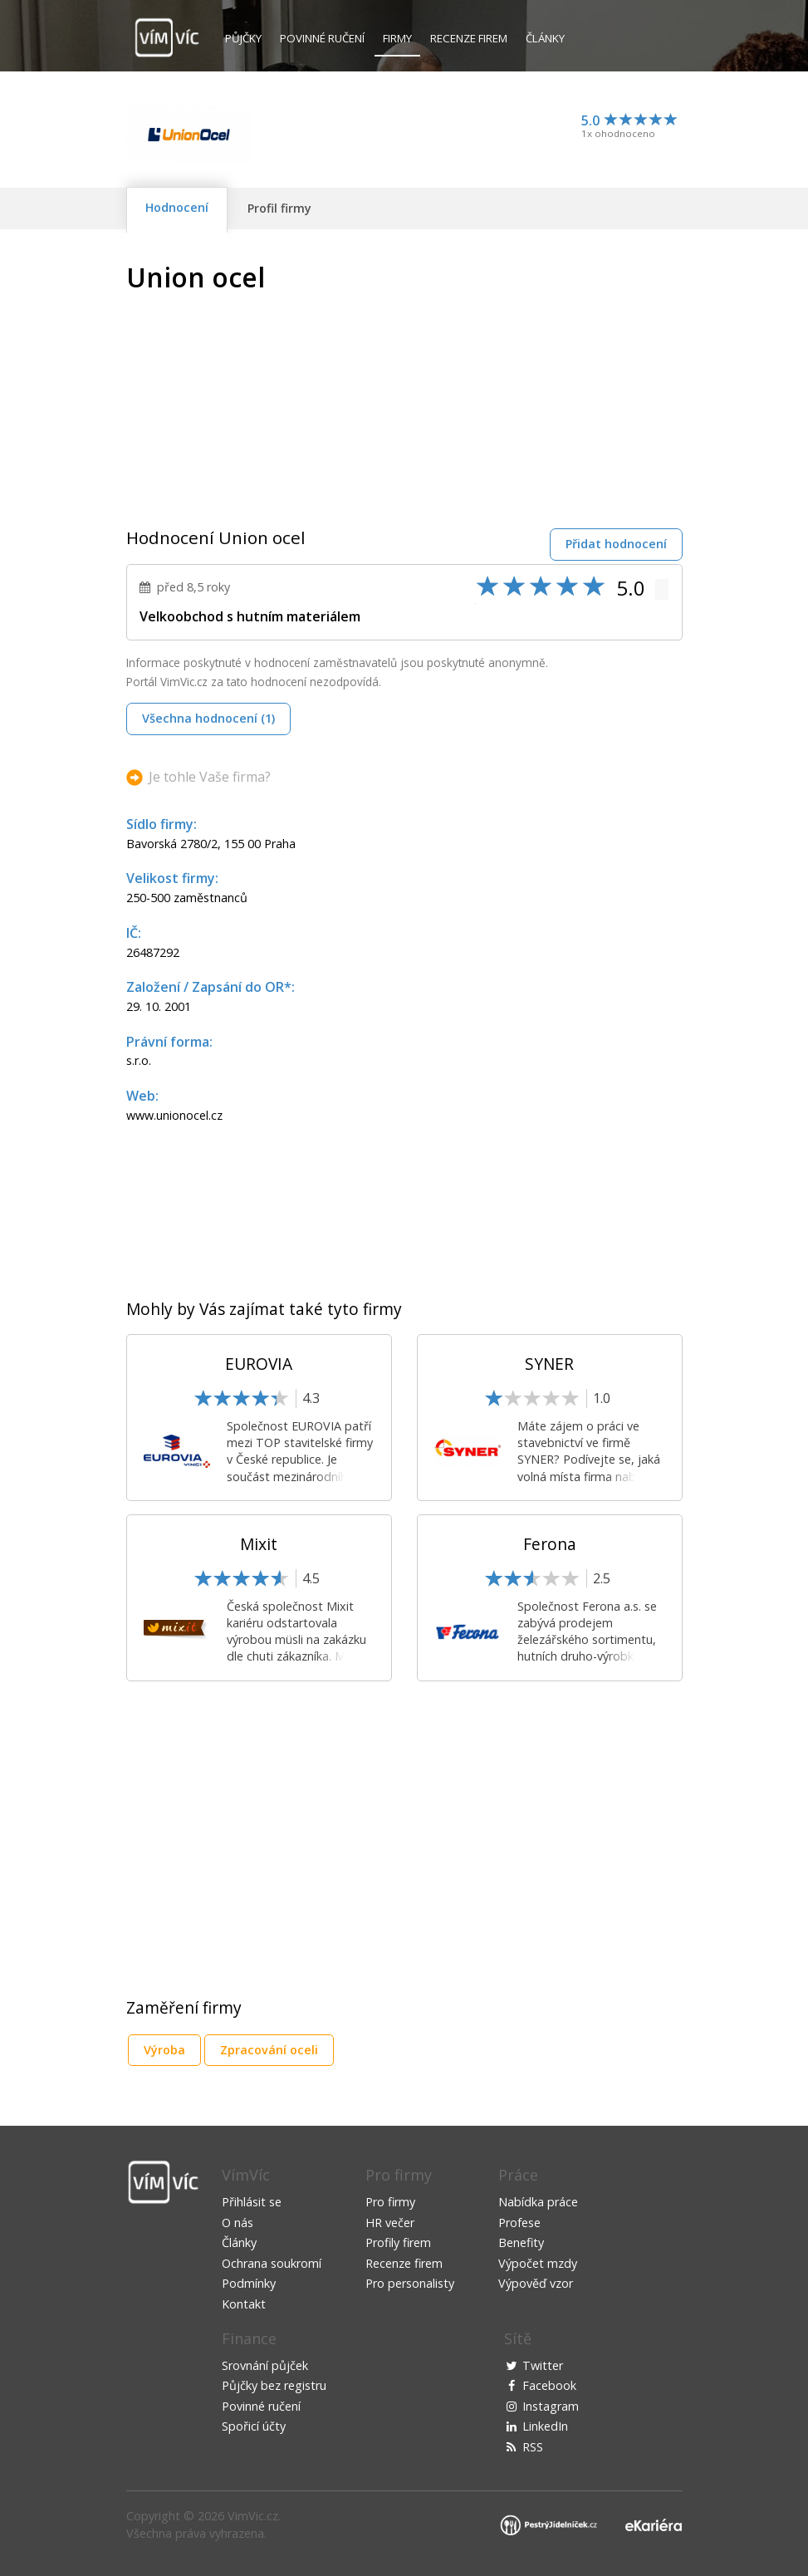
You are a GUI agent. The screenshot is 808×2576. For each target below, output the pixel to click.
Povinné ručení (322, 38)
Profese (519, 2222)
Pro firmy (390, 2202)
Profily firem (398, 2242)
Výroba (164, 2050)
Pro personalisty (409, 2283)
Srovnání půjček (265, 2365)
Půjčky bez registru (274, 2385)
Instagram (550, 2406)
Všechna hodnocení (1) (208, 718)
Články (545, 38)
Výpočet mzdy (537, 2263)
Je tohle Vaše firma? (210, 777)
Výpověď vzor (535, 2283)
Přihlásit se (252, 2202)
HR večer (389, 2222)
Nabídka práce (538, 2202)
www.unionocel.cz (174, 1115)
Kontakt (244, 2304)
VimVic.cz (253, 2516)
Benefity (521, 2242)
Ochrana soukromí (271, 2263)
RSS (532, 2447)
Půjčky (243, 38)
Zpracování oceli (269, 2050)
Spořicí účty (254, 2426)
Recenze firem (468, 38)
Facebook (549, 2385)
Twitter (542, 2365)
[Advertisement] (543, 379)
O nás (237, 2222)
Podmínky (249, 2283)
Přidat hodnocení (616, 544)
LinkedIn (545, 2426)
